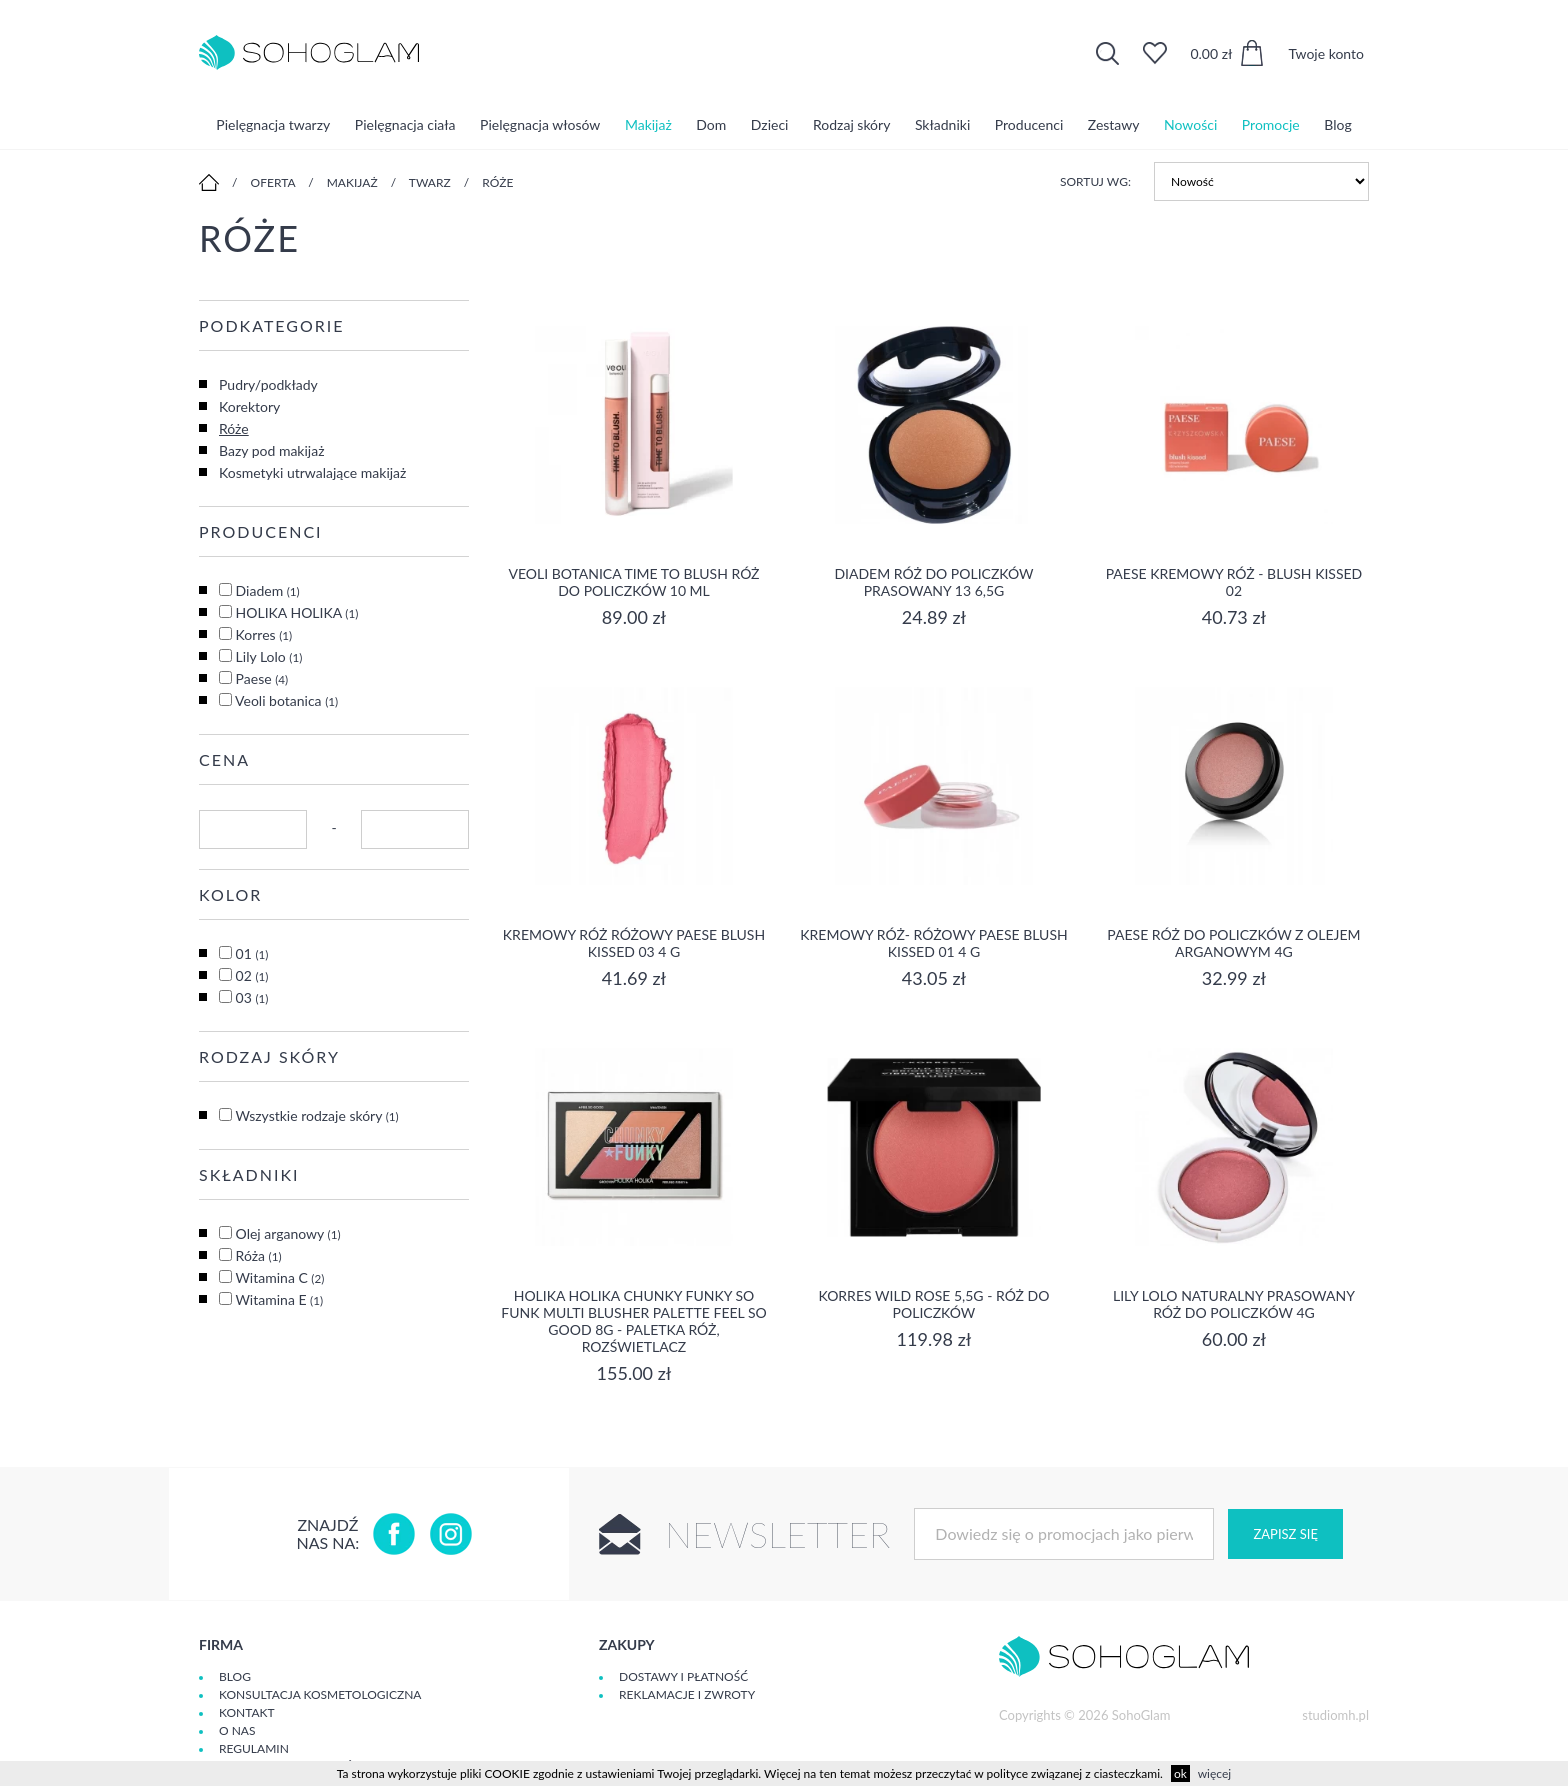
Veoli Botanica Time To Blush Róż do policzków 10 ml (633, 582)
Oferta (273, 182)
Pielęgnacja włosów (540, 124)
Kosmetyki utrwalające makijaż (312, 472)
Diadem (268, 590)
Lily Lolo (269, 656)
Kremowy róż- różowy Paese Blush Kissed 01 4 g (933, 943)
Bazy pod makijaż (271, 450)
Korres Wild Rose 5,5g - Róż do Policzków (933, 1304)
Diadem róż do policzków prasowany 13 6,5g (933, 582)
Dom (711, 124)
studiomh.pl (1335, 1715)
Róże (497, 182)
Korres (264, 634)
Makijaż (648, 124)
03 (252, 997)
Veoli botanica (286, 700)
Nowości (1190, 124)
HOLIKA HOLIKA (297, 612)
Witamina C (279, 1277)
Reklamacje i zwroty (687, 1694)
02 (252, 975)
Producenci (1029, 124)
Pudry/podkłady (268, 384)
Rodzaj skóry (851, 124)
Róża (259, 1255)
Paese (262, 678)
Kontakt (247, 1712)
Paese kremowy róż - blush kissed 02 (1234, 582)
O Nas (237, 1730)
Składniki (942, 124)
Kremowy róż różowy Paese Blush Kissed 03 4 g (634, 943)
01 (252, 953)
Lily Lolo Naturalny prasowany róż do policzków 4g (1234, 1304)
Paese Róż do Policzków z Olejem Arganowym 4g (1233, 943)
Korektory (249, 406)
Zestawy (1114, 124)
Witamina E (279, 1299)
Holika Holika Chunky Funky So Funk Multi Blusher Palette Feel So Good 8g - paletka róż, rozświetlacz (634, 1321)
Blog (1337, 124)
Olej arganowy (288, 1233)
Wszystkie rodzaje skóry (316, 1115)
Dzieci (770, 124)
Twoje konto (1326, 53)
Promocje (1271, 124)
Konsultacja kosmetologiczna (320, 1694)
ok (1180, 1773)
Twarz (430, 182)
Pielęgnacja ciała (405, 124)
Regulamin (254, 1748)
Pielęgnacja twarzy (273, 124)
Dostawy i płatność (683, 1676)
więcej (1214, 1773)
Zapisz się (1285, 1534)
